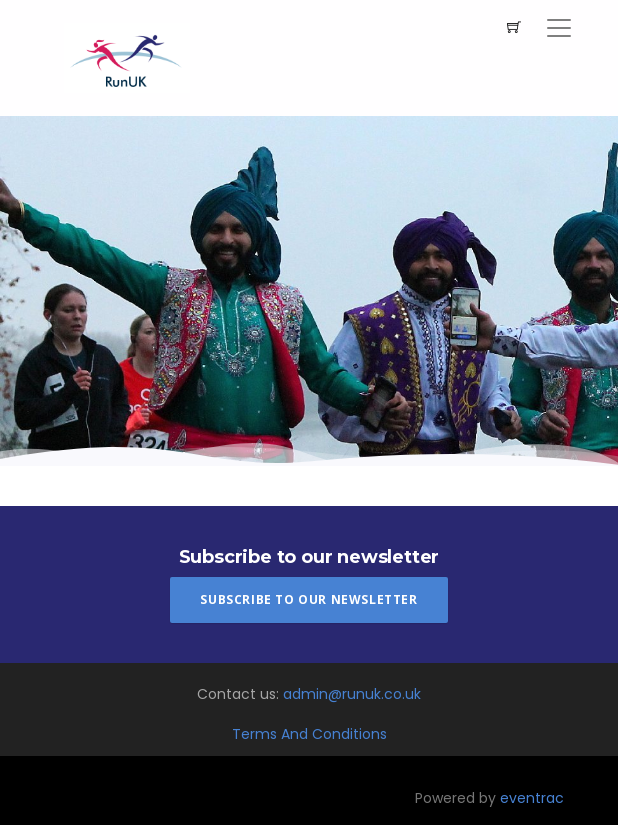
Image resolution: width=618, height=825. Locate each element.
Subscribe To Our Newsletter (308, 599)
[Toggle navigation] (559, 28)
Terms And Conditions (309, 734)
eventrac (532, 798)
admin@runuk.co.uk (352, 694)
